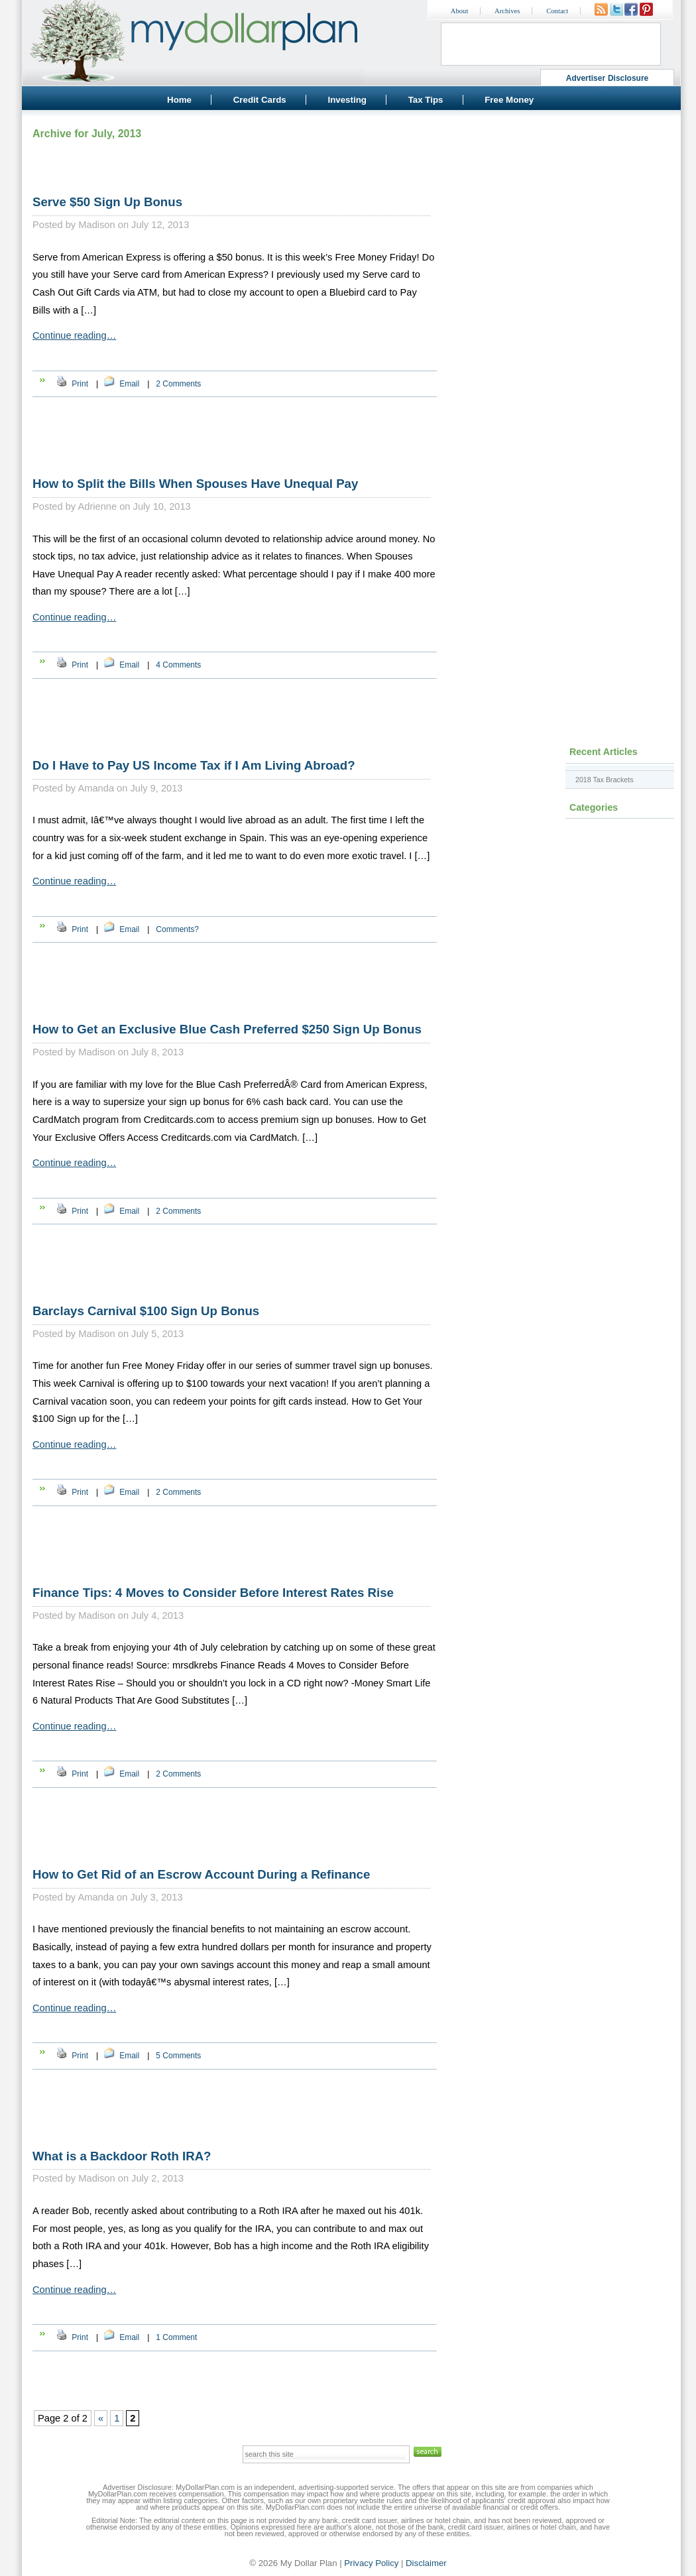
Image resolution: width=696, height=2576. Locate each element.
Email (129, 383)
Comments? (177, 929)
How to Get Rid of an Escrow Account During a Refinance (201, 1874)
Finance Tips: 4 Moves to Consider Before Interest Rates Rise (213, 1593)
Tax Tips (425, 100)
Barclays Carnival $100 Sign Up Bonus (145, 1311)
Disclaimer (426, 2563)
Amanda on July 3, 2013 (130, 1897)
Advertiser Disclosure (607, 78)
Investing (347, 100)
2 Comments (178, 383)
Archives (507, 11)
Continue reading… (74, 335)
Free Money (509, 100)
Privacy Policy (371, 2563)
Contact (557, 11)
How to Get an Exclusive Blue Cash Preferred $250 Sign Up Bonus (227, 1029)
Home (179, 100)
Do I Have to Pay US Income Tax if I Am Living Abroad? (193, 765)
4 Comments (178, 665)
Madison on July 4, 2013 (131, 1615)
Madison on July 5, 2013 (131, 1333)
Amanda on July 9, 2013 (130, 788)
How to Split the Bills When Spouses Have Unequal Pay (195, 484)
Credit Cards (259, 100)
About (460, 11)
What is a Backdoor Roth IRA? (121, 2156)
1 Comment (176, 2337)
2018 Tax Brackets (604, 780)
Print (80, 383)
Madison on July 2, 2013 (131, 2178)
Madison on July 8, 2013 (131, 1052)
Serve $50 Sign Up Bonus (107, 202)
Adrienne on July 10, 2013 (134, 506)
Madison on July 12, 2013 (133, 224)
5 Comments (178, 2055)
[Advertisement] (560, 209)
